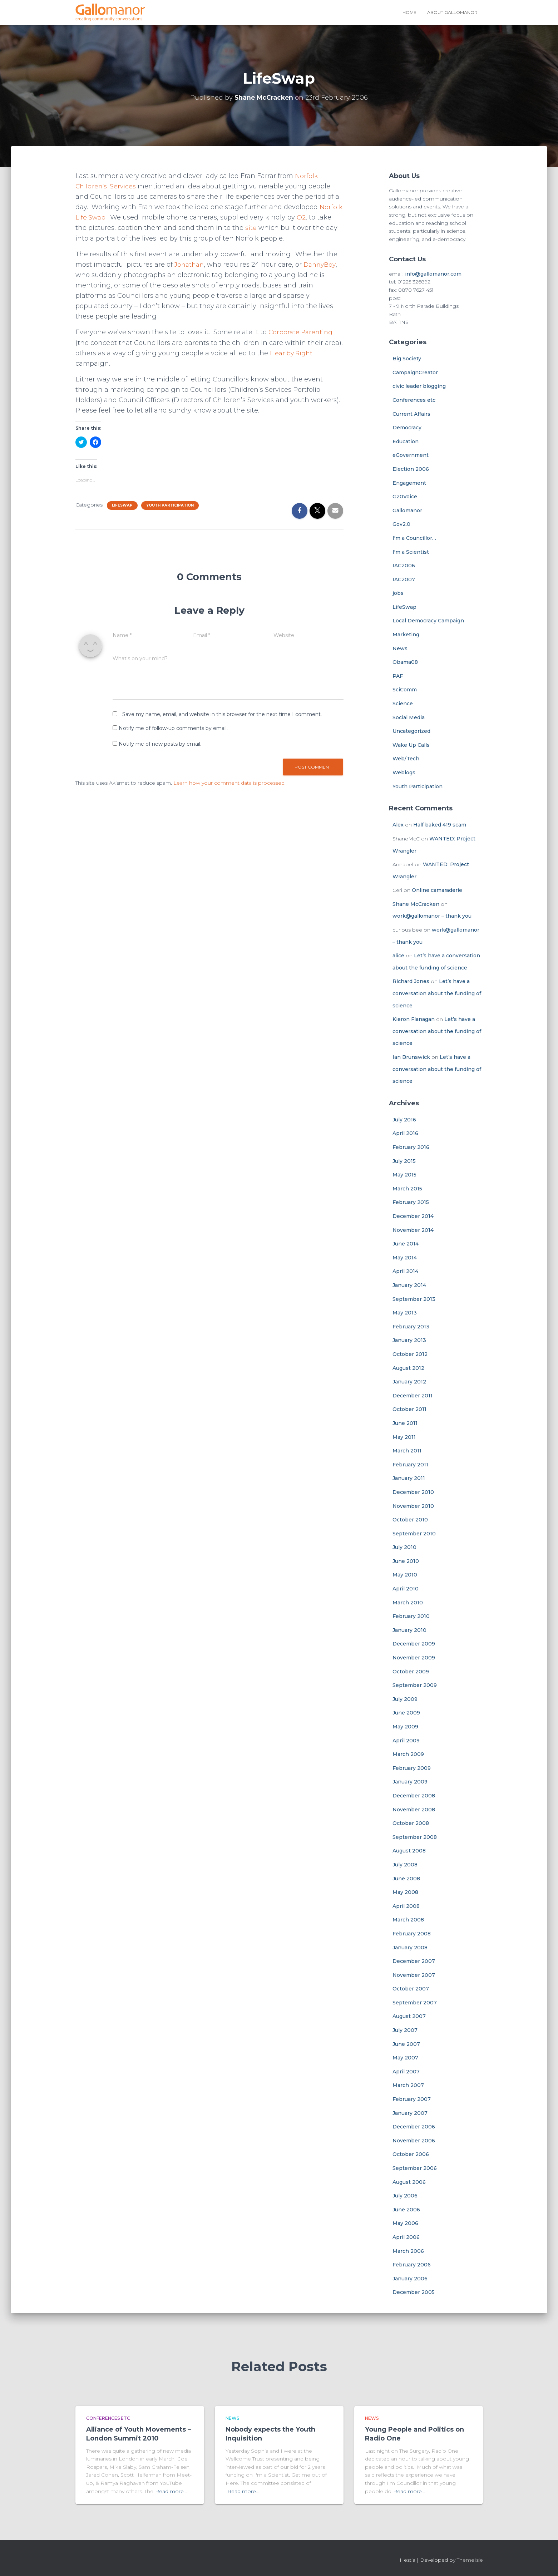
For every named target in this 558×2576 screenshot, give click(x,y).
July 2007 (405, 2030)
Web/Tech (405, 758)
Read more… (171, 2491)
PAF (397, 676)
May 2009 (405, 1726)
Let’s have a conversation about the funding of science (436, 993)
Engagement (409, 483)
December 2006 (413, 2126)
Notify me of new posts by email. (160, 744)
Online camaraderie (437, 890)
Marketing (405, 634)
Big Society (406, 358)
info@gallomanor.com (433, 274)
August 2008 (409, 1850)
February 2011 (410, 1464)
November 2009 (413, 1657)
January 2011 (408, 1478)
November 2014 (413, 1230)
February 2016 (410, 1147)
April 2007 (406, 2071)
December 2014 (413, 1216)
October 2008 (410, 1823)
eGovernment (410, 455)
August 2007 (409, 2016)
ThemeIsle (470, 2560)
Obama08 (405, 662)
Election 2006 (410, 469)
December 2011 (412, 1395)
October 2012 (410, 1354)
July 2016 (404, 1119)
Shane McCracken (415, 904)
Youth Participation (170, 505)
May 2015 (404, 1174)
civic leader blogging (419, 386)
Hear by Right (292, 353)
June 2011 (405, 1423)
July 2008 (405, 1864)
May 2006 (405, 2223)
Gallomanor (407, 510)
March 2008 (408, 1919)
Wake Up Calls (411, 745)
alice (398, 955)
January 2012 (409, 1381)
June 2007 (406, 2044)
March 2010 (407, 1602)
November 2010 (413, 1506)
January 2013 (409, 1340)
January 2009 (410, 1781)
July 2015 (404, 1161)
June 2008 (406, 1878)
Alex (398, 824)
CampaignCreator (415, 372)
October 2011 (409, 1409)
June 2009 (406, 1712)
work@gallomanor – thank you (431, 916)
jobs (398, 593)
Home (409, 12)
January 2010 (409, 1630)
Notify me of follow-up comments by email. (173, 728)
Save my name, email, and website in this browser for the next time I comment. (222, 714)
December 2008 (413, 1795)
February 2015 (410, 1202)
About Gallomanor (452, 12)
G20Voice (404, 496)
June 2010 (405, 1561)
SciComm (404, 689)
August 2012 (408, 1368)
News (400, 648)
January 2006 (410, 2278)
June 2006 (406, 2209)
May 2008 (405, 1892)
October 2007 (410, 1988)
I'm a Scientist (410, 552)
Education (405, 441)
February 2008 (411, 1933)
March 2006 (408, 2251)
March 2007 (408, 2085)
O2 (302, 217)
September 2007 (414, 2002)
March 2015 (407, 1188)
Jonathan (190, 264)
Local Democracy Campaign (428, 620)
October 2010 (410, 1519)
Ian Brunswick (411, 1057)
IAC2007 (403, 579)
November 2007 (413, 1975)
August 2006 (409, 2182)
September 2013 (413, 1299)
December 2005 (413, 2292)
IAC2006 (403, 565)
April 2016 (405, 1133)
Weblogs (403, 772)
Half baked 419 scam (439, 824)
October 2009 (410, 1671)
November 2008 (413, 1809)
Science (402, 703)
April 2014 (405, 1271)
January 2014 (409, 1285)
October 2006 (410, 2154)
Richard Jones (410, 981)
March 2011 (406, 1450)
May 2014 (404, 1257)
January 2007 (410, 2113)
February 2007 (411, 2099)
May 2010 (404, 1574)
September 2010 (414, 1533)
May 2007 (405, 2057)
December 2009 (413, 1643)
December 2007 (413, 1961)
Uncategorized (411, 731)
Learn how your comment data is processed (229, 783)
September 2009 (414, 1685)
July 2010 (404, 1547)
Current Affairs (411, 414)
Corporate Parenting (301, 332)
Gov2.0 (401, 524)
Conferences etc (413, 400)
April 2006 (406, 2237)
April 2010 (405, 1588)
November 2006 (413, 2140)
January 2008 (410, 1947)
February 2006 (411, 2264)
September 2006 (414, 2168)
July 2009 (405, 1699)
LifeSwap (122, 505)
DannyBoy (323, 264)
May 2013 (404, 1312)
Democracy (406, 427)
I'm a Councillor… (414, 538)
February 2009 (411, 1768)
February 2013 (410, 1326)
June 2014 (405, 1243)
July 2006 (405, 2195)
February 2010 (411, 1616)
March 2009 (408, 1754)
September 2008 (414, 1837)
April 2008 (406, 1906)
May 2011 (404, 1437)
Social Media (408, 717)
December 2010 (413, 1492)
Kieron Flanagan (413, 1019)
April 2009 (406, 1740)
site (251, 228)
